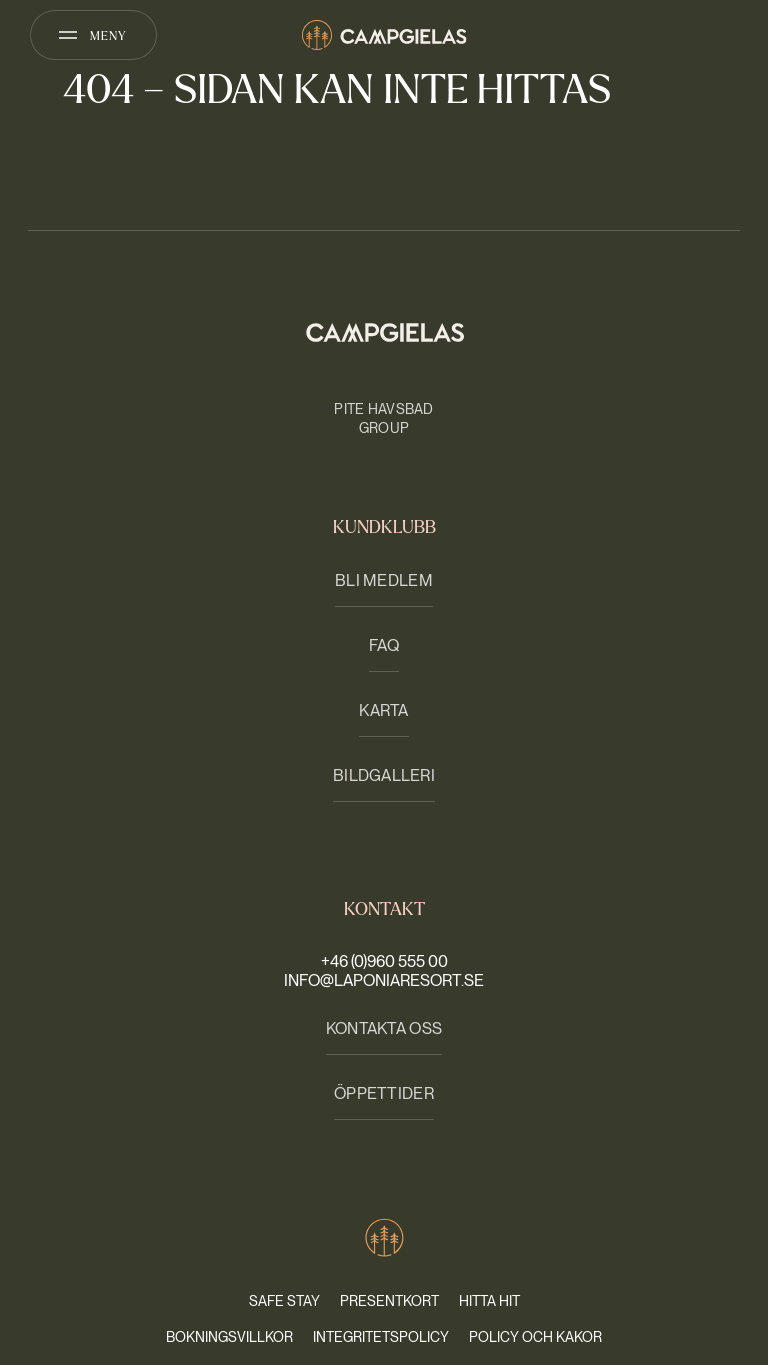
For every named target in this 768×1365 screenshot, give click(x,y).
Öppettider (384, 1093)
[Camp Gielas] (384, 35)
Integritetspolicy (381, 1337)
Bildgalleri (384, 775)
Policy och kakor (535, 1337)
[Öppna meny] (93, 35)
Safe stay (284, 1301)
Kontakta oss (384, 1028)
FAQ (384, 645)
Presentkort (389, 1301)
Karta (383, 710)
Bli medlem (384, 580)
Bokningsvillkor (229, 1337)
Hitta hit (489, 1301)
